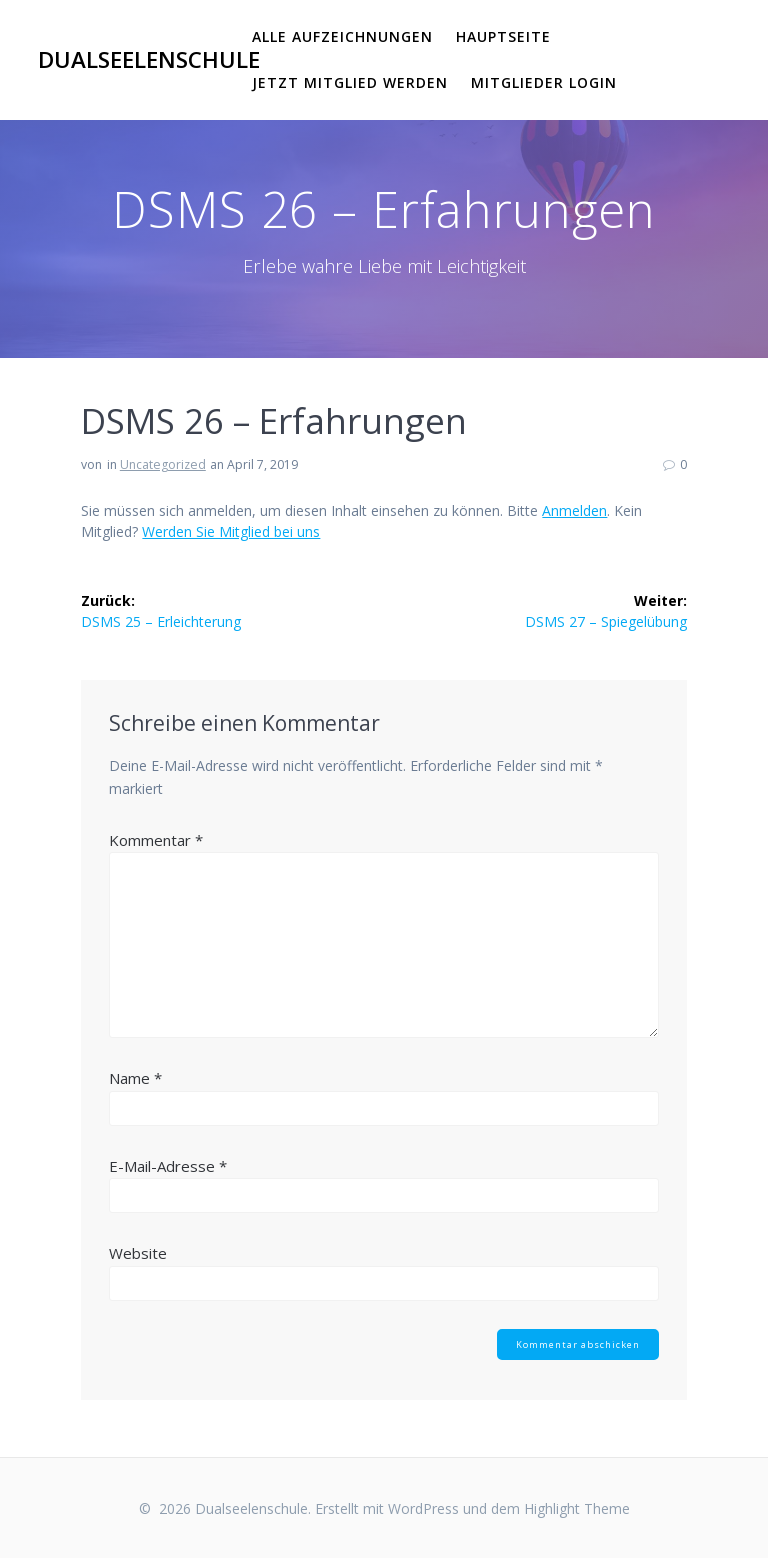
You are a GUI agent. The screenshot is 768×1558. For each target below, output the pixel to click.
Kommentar (156, 840)
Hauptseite (503, 36)
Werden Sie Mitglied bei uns (231, 531)
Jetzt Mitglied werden (350, 82)
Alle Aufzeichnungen (342, 36)
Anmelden (574, 510)
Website (138, 1253)
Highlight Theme (577, 1508)
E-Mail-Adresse (168, 1166)
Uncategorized (163, 464)
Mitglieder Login (544, 82)
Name (135, 1078)
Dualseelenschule (149, 60)
